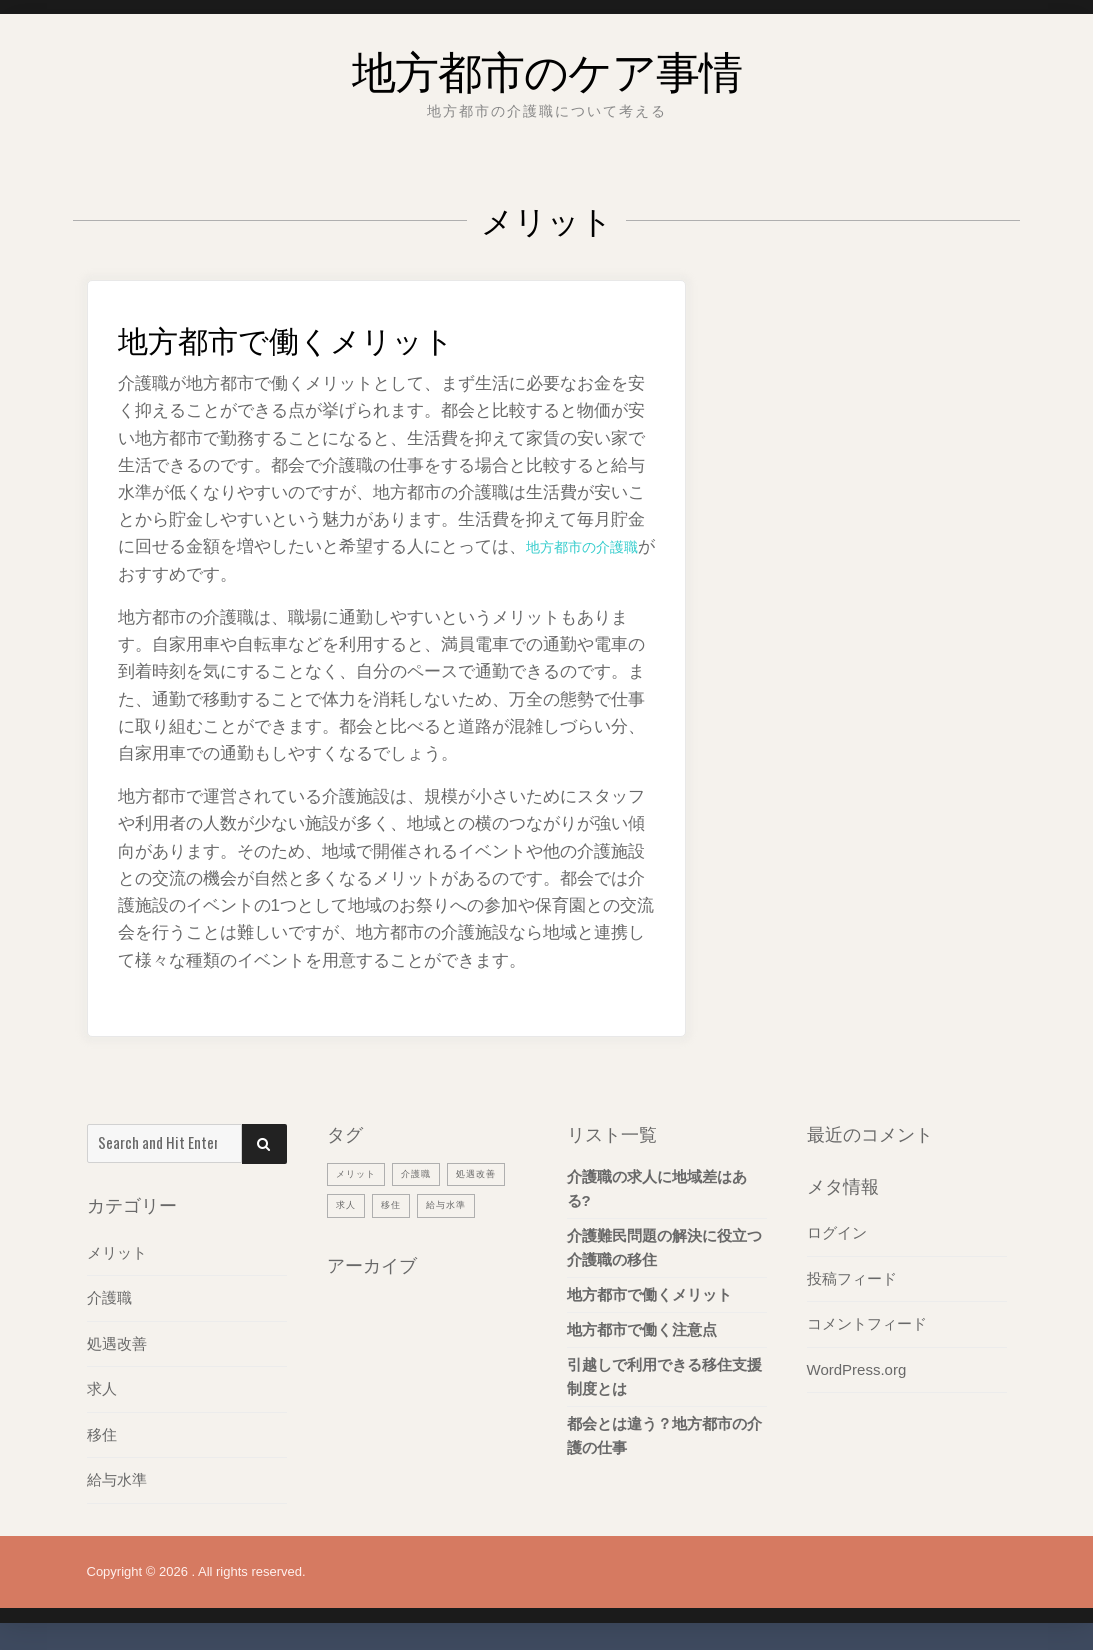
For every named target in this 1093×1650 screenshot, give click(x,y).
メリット (117, 1252)
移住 (102, 1432)
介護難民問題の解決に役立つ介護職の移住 (664, 1247)
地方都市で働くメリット (319, 335)
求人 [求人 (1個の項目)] (421, 1204)
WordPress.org (857, 1367)
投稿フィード (852, 1277)
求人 (102, 1387)
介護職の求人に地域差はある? (657, 1188)
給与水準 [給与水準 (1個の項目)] (360, 1235)
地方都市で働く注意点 (642, 1329)
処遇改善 (117, 1342)
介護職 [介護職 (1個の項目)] (427, 1173)
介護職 (109, 1297)
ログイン (837, 1232)
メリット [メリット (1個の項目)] (360, 1173)
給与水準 (117, 1477)
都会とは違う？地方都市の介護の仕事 (664, 1435)
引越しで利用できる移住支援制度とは (664, 1376)
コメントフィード (867, 1322)
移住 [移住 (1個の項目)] (470, 1204)
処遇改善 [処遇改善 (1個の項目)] (360, 1204)
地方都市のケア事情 (547, 64)
